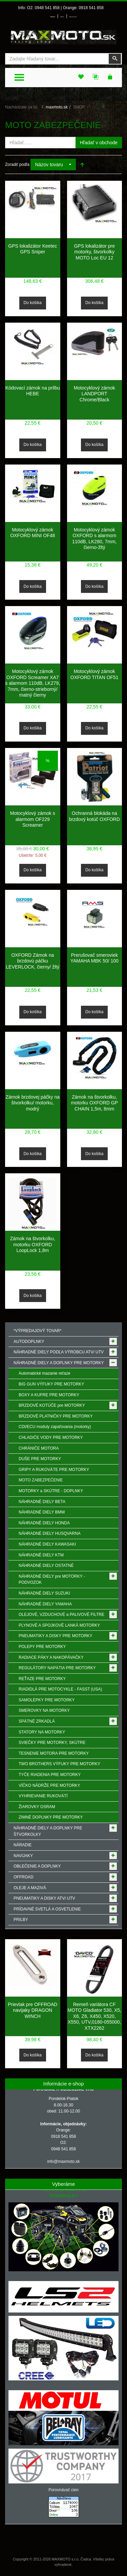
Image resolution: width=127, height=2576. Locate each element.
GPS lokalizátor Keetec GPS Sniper (32, 249)
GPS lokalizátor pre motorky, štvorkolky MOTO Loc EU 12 (94, 251)
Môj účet (62, 17)
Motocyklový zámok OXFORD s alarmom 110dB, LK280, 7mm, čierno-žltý (94, 538)
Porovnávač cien (63, 2489)
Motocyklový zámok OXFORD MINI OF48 (32, 533)
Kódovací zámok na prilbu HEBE (32, 391)
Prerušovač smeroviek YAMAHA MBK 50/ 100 (94, 958)
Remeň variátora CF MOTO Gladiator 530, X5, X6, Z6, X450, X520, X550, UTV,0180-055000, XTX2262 (94, 2016)
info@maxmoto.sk (63, 2161)
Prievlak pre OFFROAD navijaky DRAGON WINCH (32, 2010)
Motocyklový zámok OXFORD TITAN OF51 (94, 674)
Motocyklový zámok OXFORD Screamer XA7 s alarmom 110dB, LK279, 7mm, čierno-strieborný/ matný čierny (32, 683)
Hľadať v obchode (99, 142)
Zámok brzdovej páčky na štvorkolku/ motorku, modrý (32, 1102)
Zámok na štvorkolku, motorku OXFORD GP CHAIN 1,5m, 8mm (94, 1102)
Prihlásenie (52, 17)
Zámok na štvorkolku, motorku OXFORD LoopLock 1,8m (32, 1244)
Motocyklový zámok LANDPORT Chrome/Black (94, 393)
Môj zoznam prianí (73, 17)
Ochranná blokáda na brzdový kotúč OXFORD (94, 816)
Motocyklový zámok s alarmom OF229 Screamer (32, 819)
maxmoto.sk (57, 107)
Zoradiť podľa (17, 164)
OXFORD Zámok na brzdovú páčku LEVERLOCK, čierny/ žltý (32, 961)
